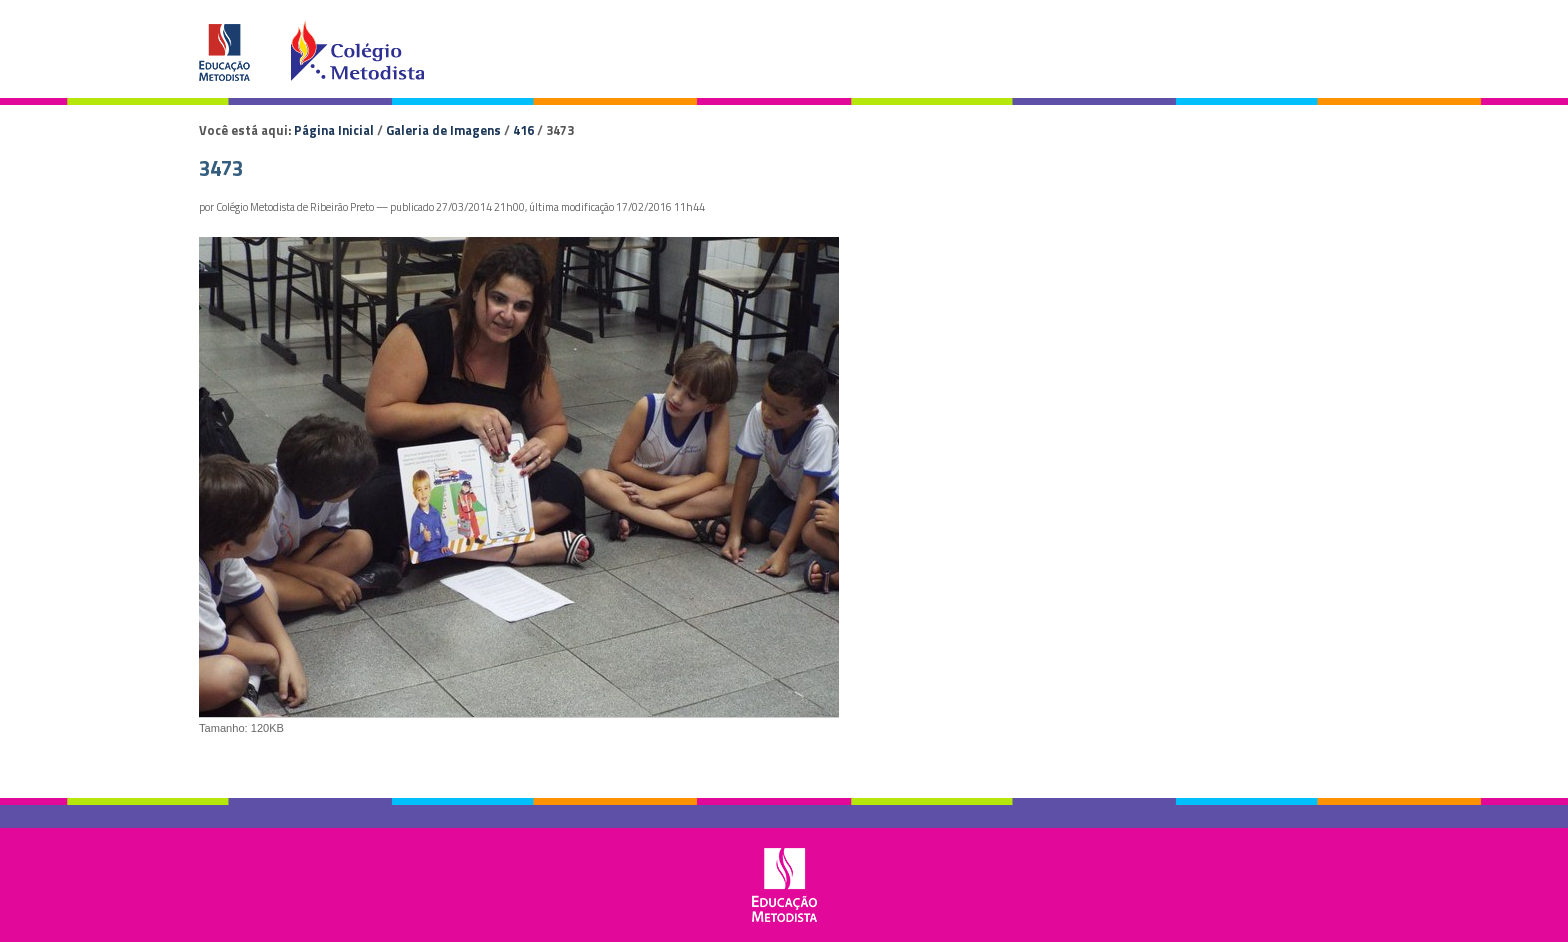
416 (523, 130)
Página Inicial (334, 130)
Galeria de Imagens (443, 130)
